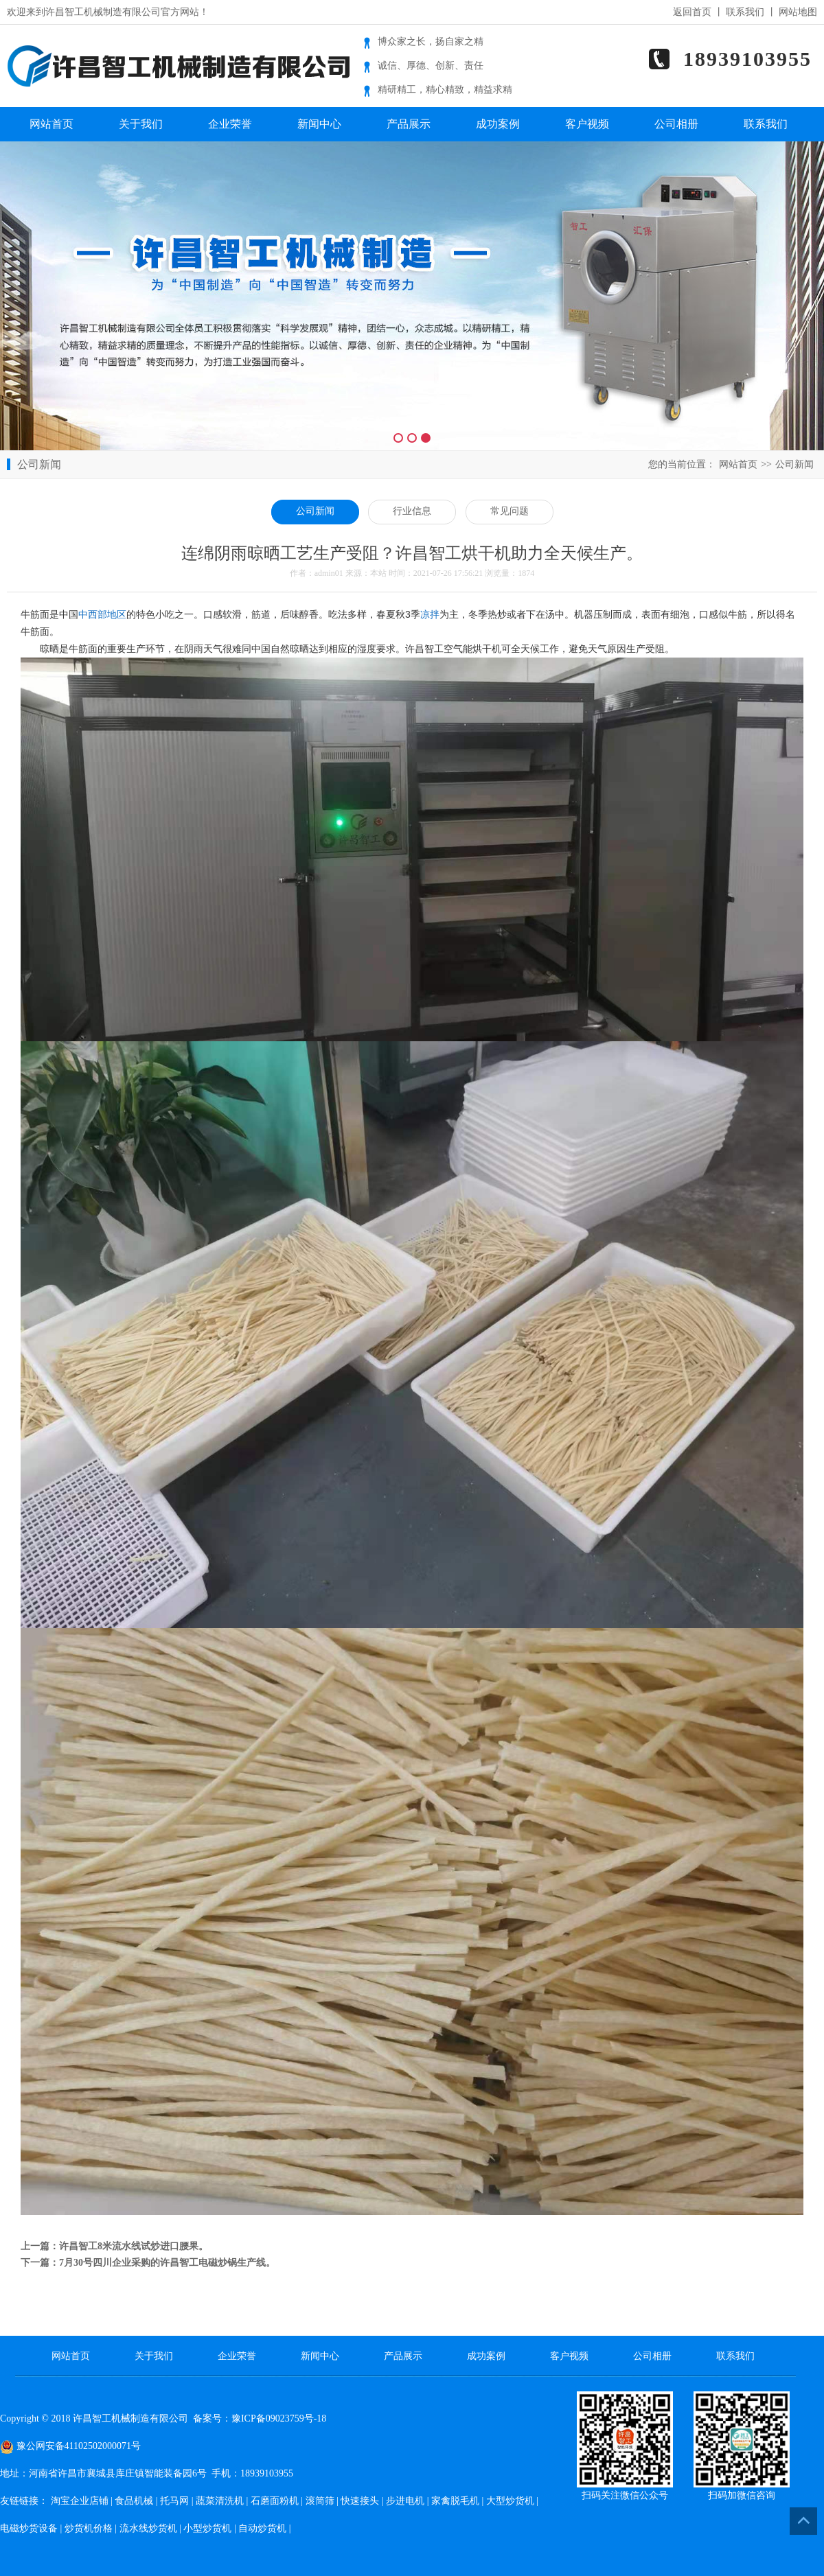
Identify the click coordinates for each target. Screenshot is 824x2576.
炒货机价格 (89, 2528)
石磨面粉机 (275, 2501)
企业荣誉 (230, 124)
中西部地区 (102, 614)
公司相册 (676, 124)
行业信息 (412, 511)
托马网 (174, 2501)
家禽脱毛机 (455, 2501)
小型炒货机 (207, 2528)
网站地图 (798, 12)
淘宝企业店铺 (79, 2501)
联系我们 (745, 12)
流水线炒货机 (148, 2528)
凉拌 (429, 614)
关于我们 (141, 124)
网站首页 (51, 124)
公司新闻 (794, 464)
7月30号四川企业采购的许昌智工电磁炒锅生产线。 (167, 2263)
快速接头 (360, 2501)
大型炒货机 (510, 2501)
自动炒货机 (262, 2528)
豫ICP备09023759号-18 (278, 2418)
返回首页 (692, 12)
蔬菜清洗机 (220, 2501)
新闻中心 (319, 124)
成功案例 (498, 124)
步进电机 (405, 2501)
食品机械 (134, 2501)
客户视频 (587, 124)
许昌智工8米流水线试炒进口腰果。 (133, 2246)
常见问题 (509, 511)
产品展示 (409, 124)
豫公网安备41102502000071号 (70, 2446)
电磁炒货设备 (29, 2528)
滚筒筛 (320, 2501)
